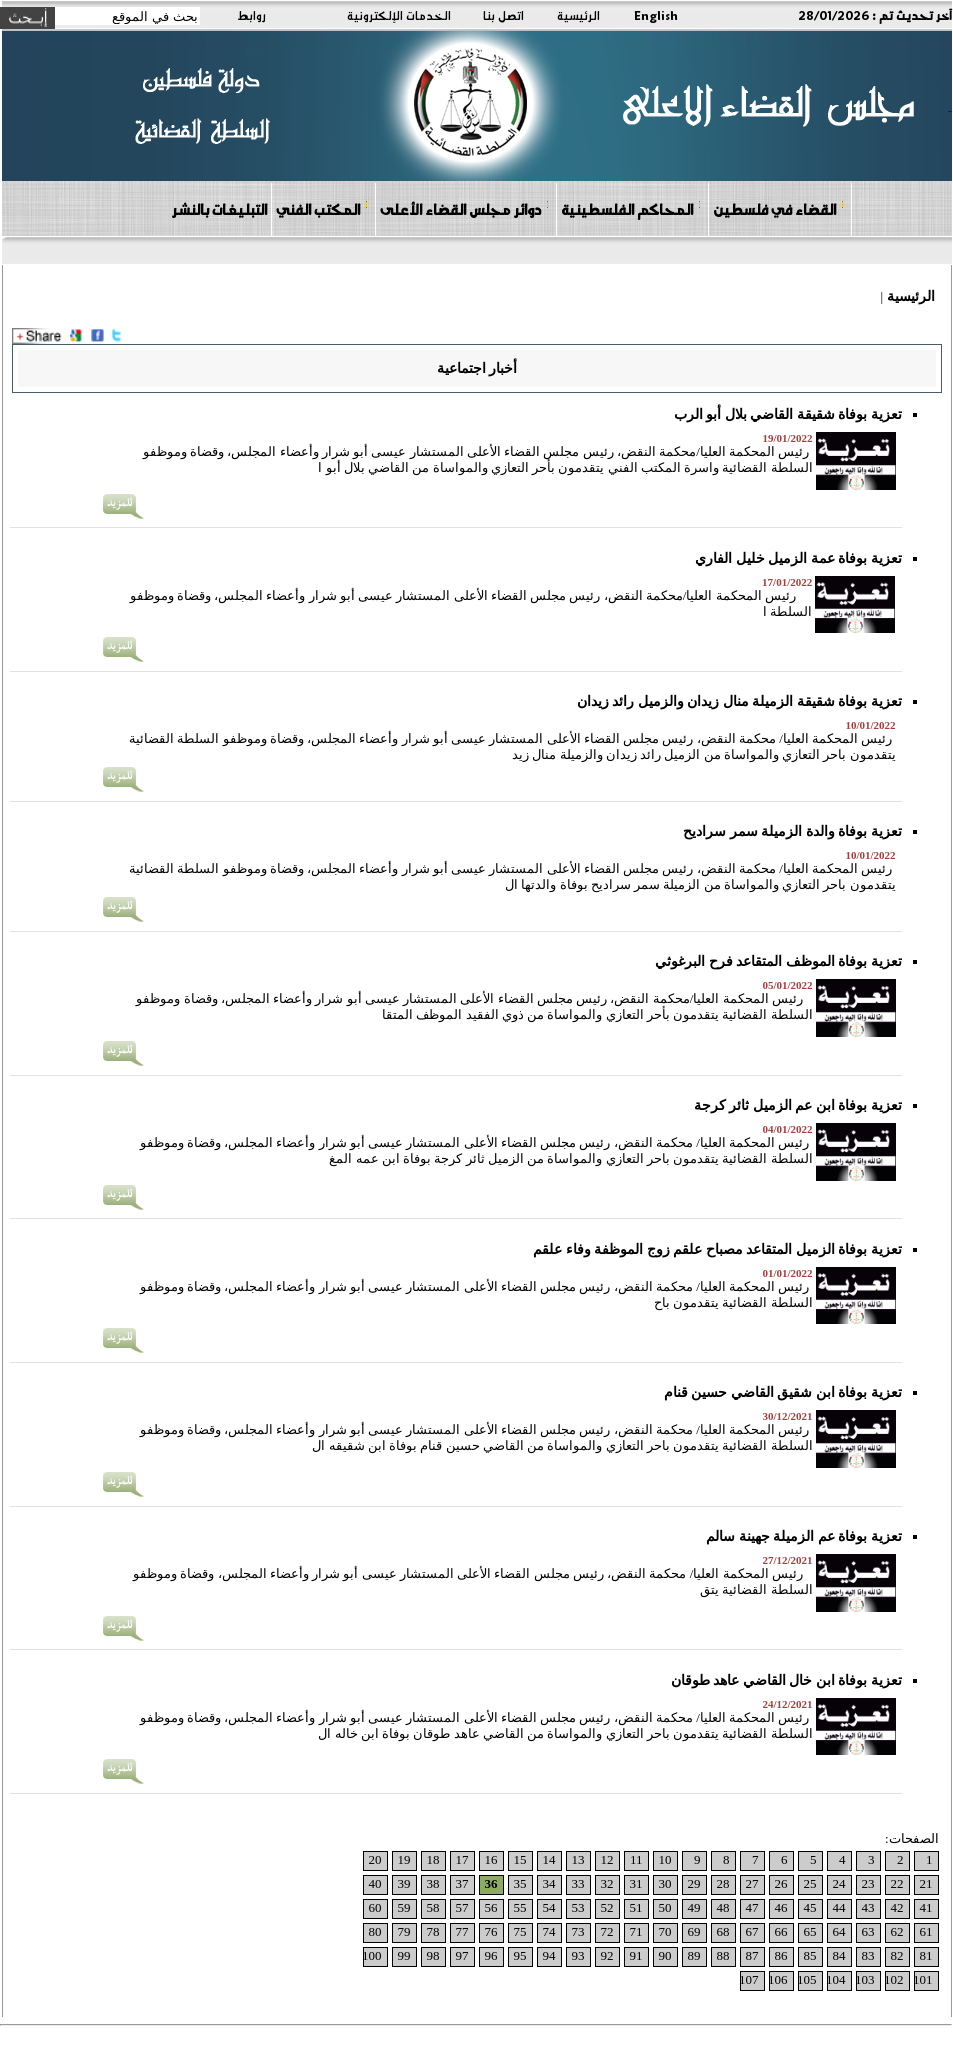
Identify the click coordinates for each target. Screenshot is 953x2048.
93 (578, 1955)
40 (375, 1883)
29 (694, 1883)
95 (520, 1955)
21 (926, 1883)
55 (520, 1907)
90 (665, 1955)
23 (868, 1883)
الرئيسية (578, 15)
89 (694, 1955)
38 (433, 1883)
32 (607, 1883)
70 (665, 1931)
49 (694, 1907)
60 (375, 1907)
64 (839, 1931)
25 (810, 1883)
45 (810, 1907)
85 (810, 1955)
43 (868, 1907)
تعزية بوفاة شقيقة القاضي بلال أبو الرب (788, 414)
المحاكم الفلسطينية (631, 208)
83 (868, 1955)
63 (868, 1931)
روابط (251, 15)
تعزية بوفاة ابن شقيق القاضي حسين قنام (783, 1392)
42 (897, 1907)
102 (894, 1979)
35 (520, 1883)
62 (897, 1931)
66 (781, 1931)
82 (897, 1955)
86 (781, 1955)
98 (433, 1955)
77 (462, 1931)
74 (549, 1931)
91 (636, 1955)
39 (404, 1883)
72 (607, 1931)
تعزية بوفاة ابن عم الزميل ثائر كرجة (798, 1105)
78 (433, 1931)
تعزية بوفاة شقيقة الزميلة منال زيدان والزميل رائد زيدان (739, 701)
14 (549, 1859)
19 (404, 1859)
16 (491, 1859)
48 (723, 1907)
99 (404, 1955)
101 (923, 1979)
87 (752, 1955)
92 (607, 1955)
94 (549, 1955)
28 (723, 1883)
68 (723, 1931)
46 (781, 1907)
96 (491, 1955)
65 (810, 1931)
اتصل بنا (503, 15)
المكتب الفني (322, 208)
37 (462, 1883)
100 (372, 1955)
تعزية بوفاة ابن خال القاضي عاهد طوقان (786, 1680)
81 (926, 1955)
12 (607, 1859)
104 (836, 1979)
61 (926, 1931)
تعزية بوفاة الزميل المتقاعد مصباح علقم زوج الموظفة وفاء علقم (717, 1249)
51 (636, 1907)
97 (462, 1955)
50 (665, 1907)
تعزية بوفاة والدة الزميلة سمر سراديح (792, 831)
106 (778, 1979)
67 (752, 1931)
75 (520, 1931)
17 (462, 1859)
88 (723, 1955)
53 (578, 1907)
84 (839, 1955)
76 (491, 1931)
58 (433, 1907)
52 (607, 1907)
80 (375, 1931)
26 (781, 1883)
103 (865, 1979)
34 (549, 1883)
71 (636, 1931)
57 (462, 1907)
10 (665, 1859)
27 (752, 1883)
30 (665, 1883)
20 (375, 1859)
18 (433, 1859)
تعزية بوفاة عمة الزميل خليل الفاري (798, 558)
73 (578, 1931)
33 (578, 1883)
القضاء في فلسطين (779, 208)
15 (520, 1859)
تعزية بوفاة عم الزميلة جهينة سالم (804, 1536)
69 (694, 1931)
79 (404, 1931)
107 (749, 1979)
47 (752, 1907)
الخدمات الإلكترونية (399, 15)
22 (897, 1883)
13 (578, 1859)
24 (839, 1883)
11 (636, 1859)
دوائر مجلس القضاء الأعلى (465, 208)
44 (839, 1907)
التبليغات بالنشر (219, 209)
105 (807, 1979)
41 (926, 1907)
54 (549, 1907)
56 (491, 1907)
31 (636, 1883)
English (656, 15)
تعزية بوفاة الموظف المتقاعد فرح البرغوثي (778, 961)
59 (404, 1907)
